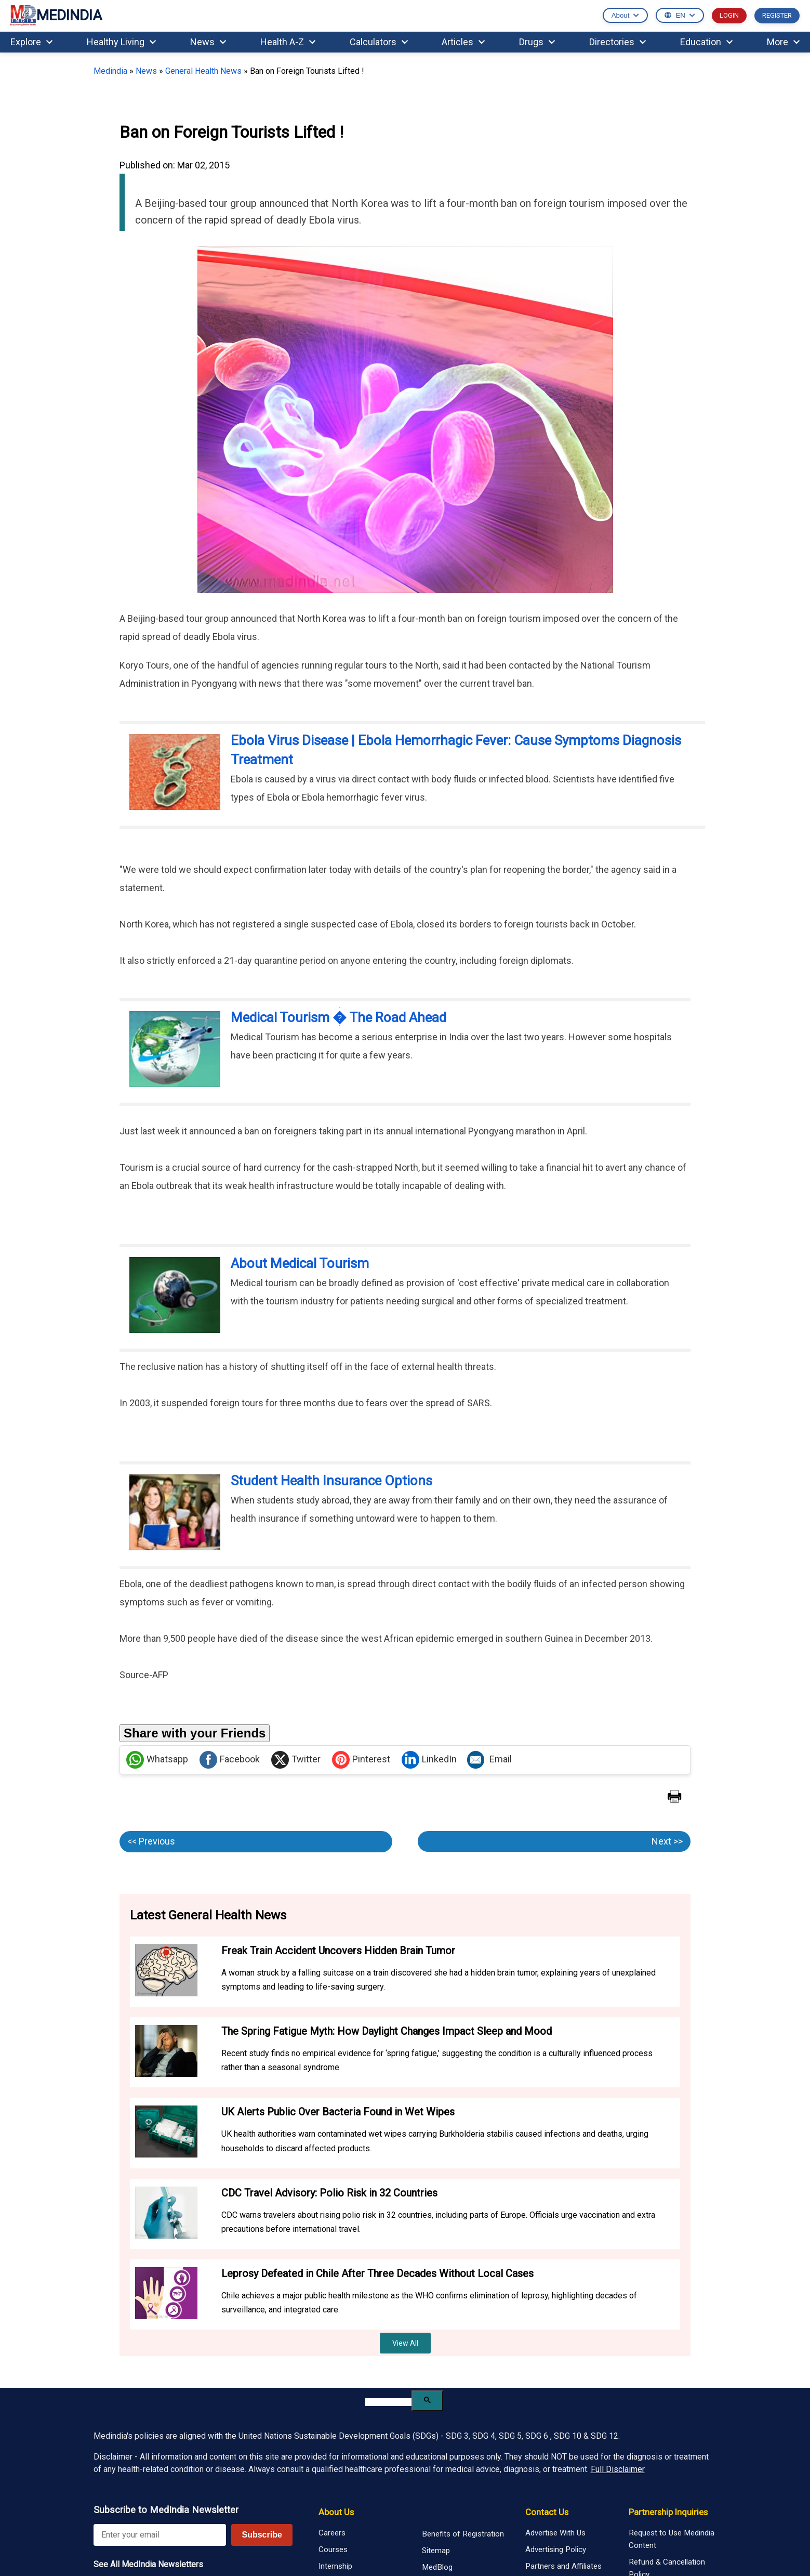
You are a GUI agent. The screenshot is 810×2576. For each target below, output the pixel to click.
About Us (336, 2512)
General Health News (203, 71)
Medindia (110, 71)
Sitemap (436, 2550)
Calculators (379, 41)
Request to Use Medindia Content (671, 2539)
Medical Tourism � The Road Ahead (338, 1017)
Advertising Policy (555, 2549)
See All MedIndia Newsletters (148, 2564)
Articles (463, 41)
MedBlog (437, 2567)
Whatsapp (157, 1760)
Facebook (230, 1760)
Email (489, 1760)
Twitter (296, 1760)
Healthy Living (121, 41)
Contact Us (546, 2512)
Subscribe (262, 2534)
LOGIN (729, 15)
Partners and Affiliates (563, 2566)
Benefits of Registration (463, 2534)
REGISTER (777, 15)
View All (405, 2343)
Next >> (667, 1841)
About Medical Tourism (300, 1263)
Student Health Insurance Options (331, 1480)
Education (706, 41)
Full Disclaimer (618, 2469)
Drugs (537, 41)
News (208, 41)
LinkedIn (429, 1760)
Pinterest (361, 1760)
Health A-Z (287, 41)
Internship (335, 2566)
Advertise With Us (555, 2533)
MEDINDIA (56, 16)
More (783, 41)
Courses (333, 2549)
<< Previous (151, 1841)
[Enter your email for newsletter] (160, 2535)
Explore (31, 41)
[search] (388, 2402)
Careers (332, 2533)
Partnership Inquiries (668, 2512)
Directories (617, 41)
